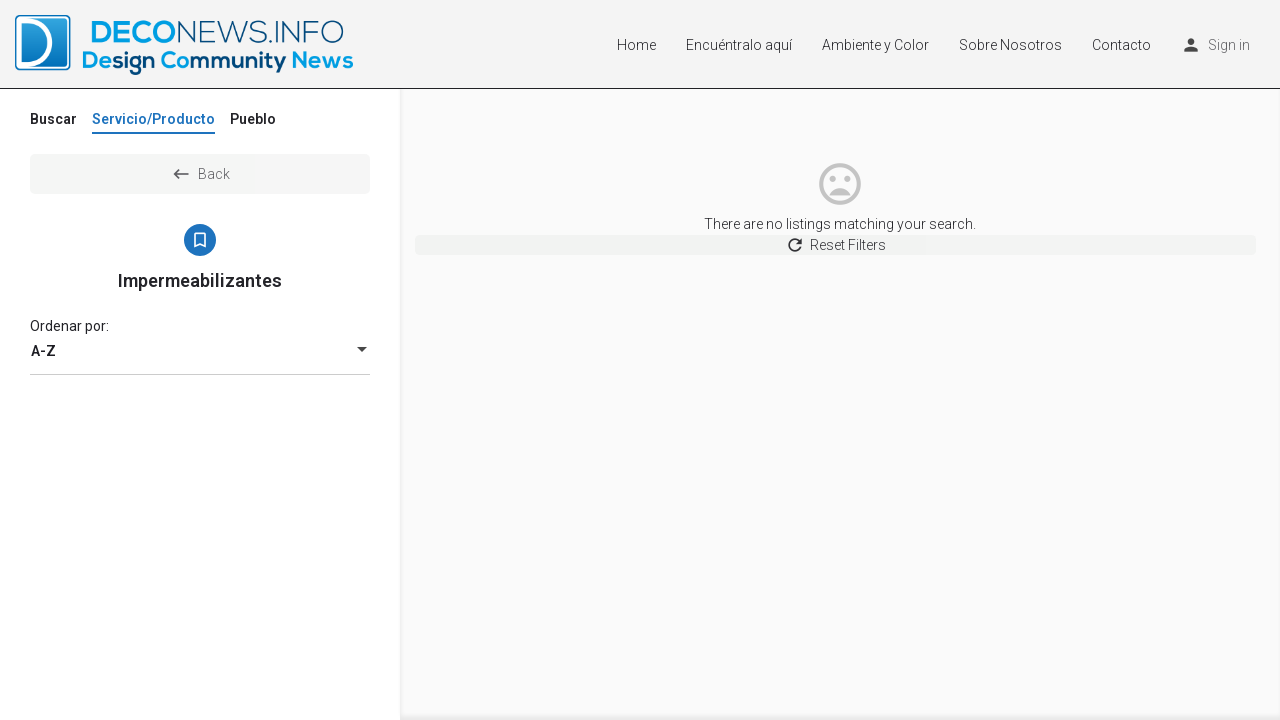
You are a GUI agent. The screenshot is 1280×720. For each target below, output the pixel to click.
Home (636, 45)
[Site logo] (186, 43)
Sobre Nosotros (1010, 45)
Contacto (1121, 45)
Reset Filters (840, 254)
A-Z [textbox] (43, 351)
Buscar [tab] (53, 119)
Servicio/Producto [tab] (153, 119)
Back (200, 174)
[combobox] (200, 351)
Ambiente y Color (875, 45)
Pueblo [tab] (253, 119)
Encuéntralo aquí (739, 45)
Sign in (1229, 45)
